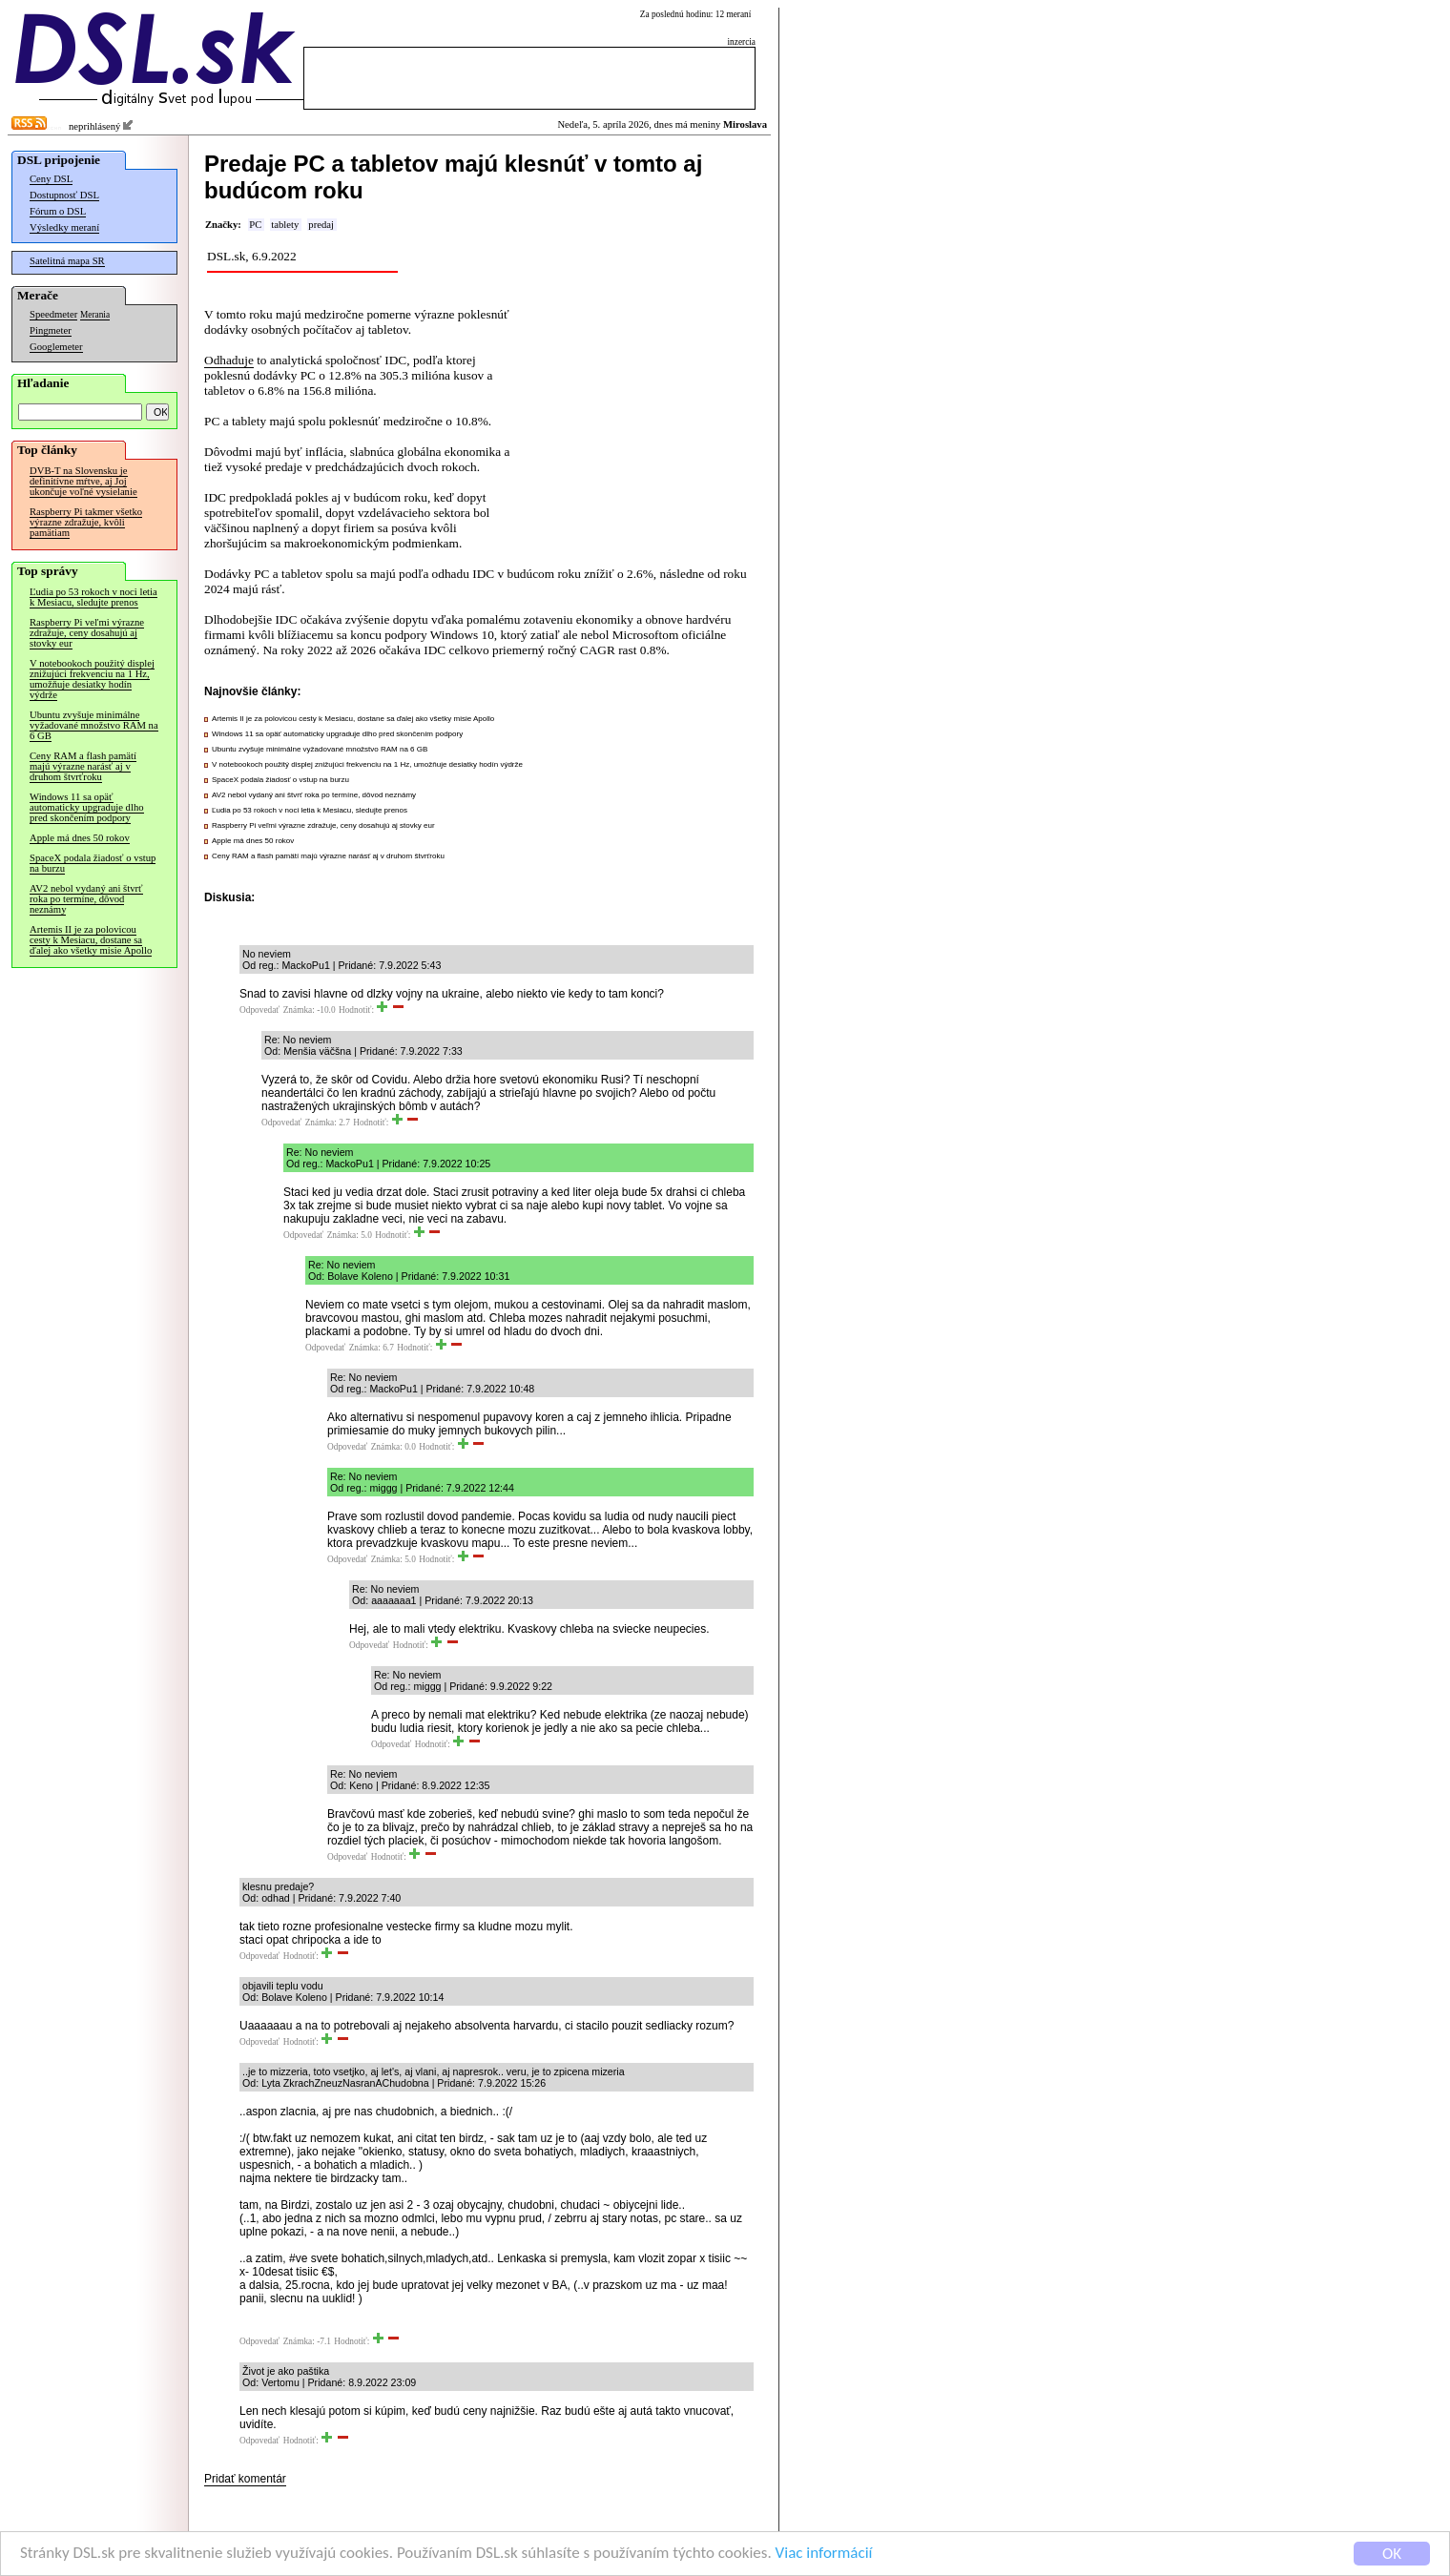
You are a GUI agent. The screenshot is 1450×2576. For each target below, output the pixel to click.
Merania (95, 314)
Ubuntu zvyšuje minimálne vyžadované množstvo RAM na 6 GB (94, 725)
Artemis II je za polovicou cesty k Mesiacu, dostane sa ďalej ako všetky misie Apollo (91, 940)
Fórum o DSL (58, 211)
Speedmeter (53, 314)
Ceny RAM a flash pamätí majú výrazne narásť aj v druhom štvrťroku (83, 766)
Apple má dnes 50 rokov (80, 838)
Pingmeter (51, 330)
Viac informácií (824, 2555)
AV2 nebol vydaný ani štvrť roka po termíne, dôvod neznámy (86, 899)
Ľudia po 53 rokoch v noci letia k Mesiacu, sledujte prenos (93, 597)
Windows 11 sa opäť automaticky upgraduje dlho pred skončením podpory (87, 807)
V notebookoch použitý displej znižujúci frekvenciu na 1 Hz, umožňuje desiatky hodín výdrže (92, 679)
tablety (285, 224)
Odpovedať (259, 1010)
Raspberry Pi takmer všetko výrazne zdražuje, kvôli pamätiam (86, 522)
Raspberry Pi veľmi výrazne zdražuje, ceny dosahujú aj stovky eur (87, 633)
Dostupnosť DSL (64, 195)
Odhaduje (229, 360)
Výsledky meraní (64, 227)
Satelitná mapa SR (67, 261)
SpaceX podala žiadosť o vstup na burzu (92, 863)
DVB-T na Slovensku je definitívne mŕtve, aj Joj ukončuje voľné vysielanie (83, 481)
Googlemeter (56, 346)
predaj (321, 224)
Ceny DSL (51, 179)
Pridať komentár (245, 2478)
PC (255, 224)
